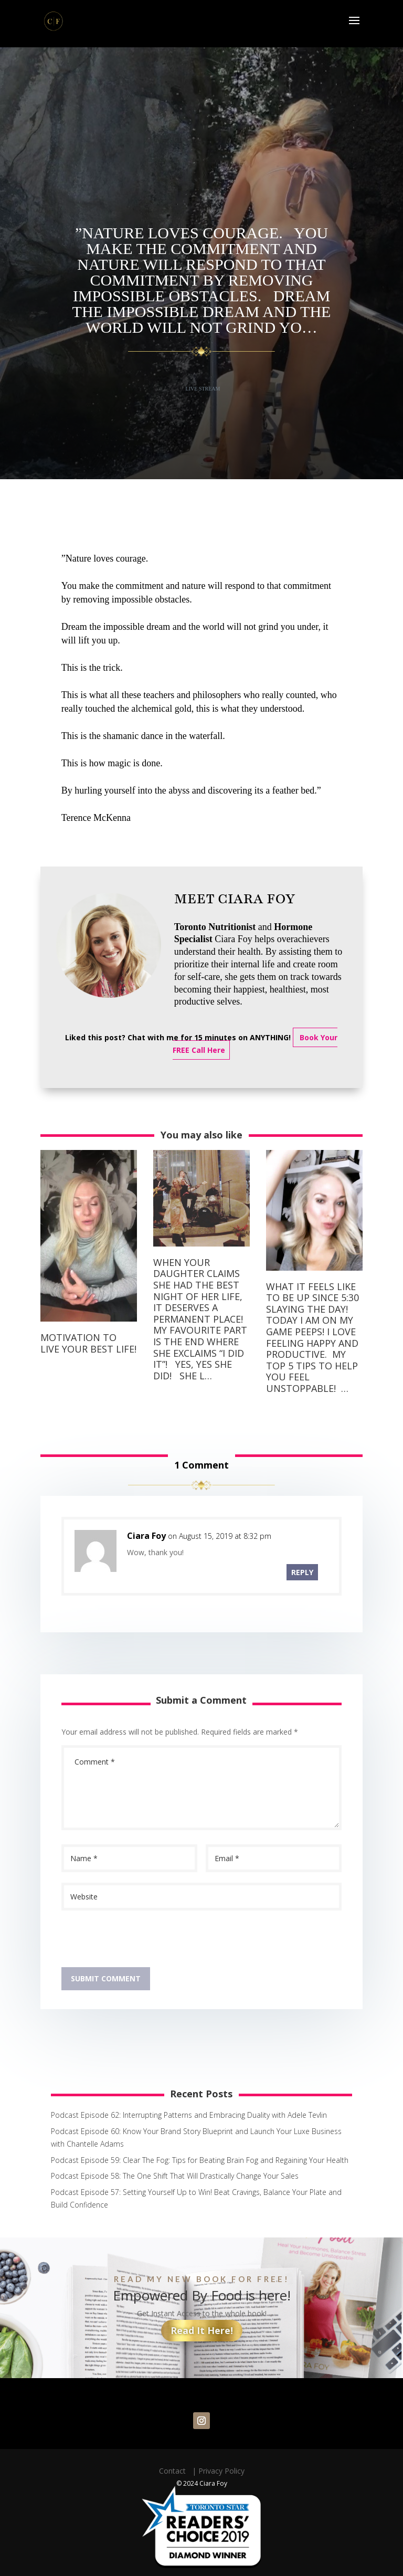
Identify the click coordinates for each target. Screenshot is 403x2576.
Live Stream (203, 389)
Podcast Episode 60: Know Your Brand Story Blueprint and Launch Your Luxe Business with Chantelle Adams (196, 2137)
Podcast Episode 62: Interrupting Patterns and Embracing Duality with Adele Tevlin (189, 2115)
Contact (174, 2471)
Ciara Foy (146, 1536)
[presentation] (141, 1941)
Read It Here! (202, 2330)
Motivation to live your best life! (88, 1343)
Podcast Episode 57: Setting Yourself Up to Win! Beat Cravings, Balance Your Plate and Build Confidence (196, 2198)
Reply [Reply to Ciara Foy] (302, 1572)
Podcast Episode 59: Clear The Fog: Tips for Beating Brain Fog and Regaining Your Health (199, 2160)
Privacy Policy (221, 2471)
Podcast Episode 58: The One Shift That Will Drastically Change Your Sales (175, 2176)
